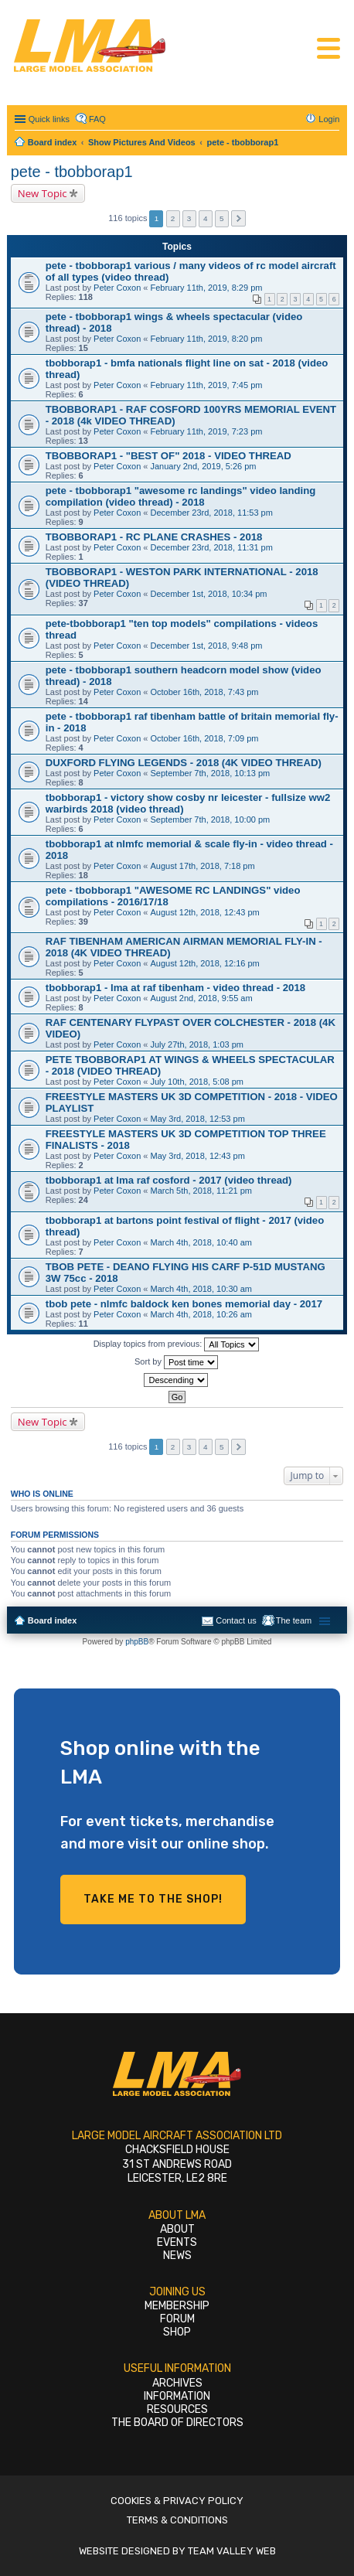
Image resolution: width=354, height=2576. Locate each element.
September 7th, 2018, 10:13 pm (211, 773)
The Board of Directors (177, 2422)
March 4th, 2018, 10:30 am (201, 1288)
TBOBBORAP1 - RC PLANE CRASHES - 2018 (154, 537)
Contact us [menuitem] (236, 1620)
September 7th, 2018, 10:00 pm (211, 819)
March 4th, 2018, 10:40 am (201, 1242)
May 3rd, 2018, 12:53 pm (198, 1118)
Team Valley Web (232, 2551)
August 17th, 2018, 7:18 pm (203, 866)
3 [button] (189, 218)
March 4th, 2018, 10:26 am (201, 1314)
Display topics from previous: (177, 1344)
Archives (177, 2383)
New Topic (42, 193)
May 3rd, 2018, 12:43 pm (198, 1155)
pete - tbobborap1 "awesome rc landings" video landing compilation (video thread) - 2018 (181, 496)
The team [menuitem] (293, 1620)
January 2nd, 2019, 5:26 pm (204, 466)
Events (177, 2242)
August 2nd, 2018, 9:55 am (202, 998)
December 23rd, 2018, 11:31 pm (212, 547)
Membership (177, 2305)
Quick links (49, 119)
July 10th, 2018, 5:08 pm (197, 1081)
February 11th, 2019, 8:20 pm (207, 338)
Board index (52, 1620)
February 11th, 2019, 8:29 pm (207, 287)
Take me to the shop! (153, 1899)
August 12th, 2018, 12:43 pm (205, 912)
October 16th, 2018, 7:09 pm (205, 738)
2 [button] (173, 218)
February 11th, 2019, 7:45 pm (207, 385)
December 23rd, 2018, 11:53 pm (212, 512)
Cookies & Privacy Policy (177, 2500)
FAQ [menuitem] (97, 119)
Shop (177, 2332)
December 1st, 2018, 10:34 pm (209, 593)
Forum (177, 2319)
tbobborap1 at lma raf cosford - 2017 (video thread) (169, 1180)
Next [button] (238, 218)
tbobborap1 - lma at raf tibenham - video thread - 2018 (175, 987)
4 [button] (205, 218)
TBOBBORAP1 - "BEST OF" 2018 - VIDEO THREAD (168, 456)
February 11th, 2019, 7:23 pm (207, 431)
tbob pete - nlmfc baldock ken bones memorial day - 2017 (184, 1304)
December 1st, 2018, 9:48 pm (207, 645)
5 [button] (222, 218)
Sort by (176, 1362)
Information (177, 2396)
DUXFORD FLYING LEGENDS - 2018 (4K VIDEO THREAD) (184, 762)
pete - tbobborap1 (72, 171)
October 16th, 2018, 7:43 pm (205, 692)
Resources (177, 2409)
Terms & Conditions (177, 2520)
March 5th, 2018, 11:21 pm (201, 1190)
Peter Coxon (117, 287)
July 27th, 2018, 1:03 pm (197, 1044)
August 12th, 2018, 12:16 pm (205, 963)
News (177, 2255)
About (177, 2229)
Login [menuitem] (328, 119)
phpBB (136, 1641)
